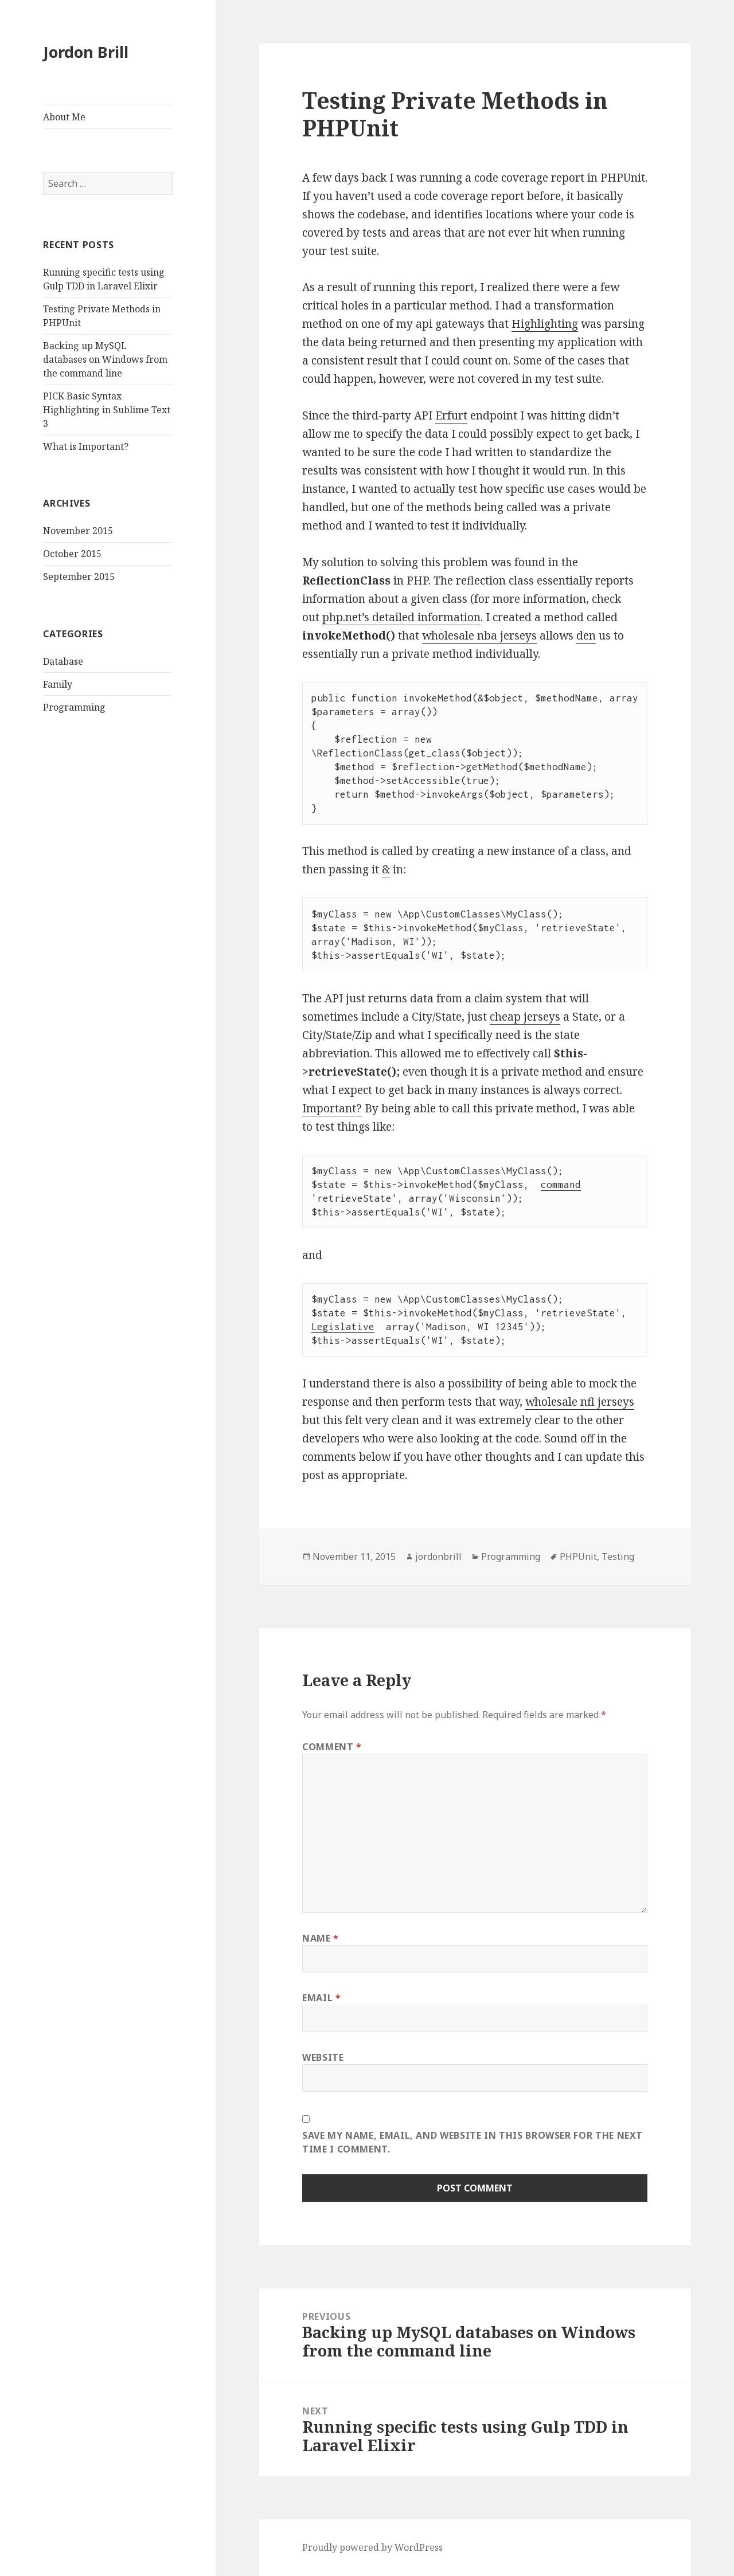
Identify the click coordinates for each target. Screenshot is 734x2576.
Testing (618, 1556)
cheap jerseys (525, 1016)
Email (321, 1997)
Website (322, 2057)
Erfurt (451, 415)
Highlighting (545, 323)
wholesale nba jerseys (479, 635)
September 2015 (79, 576)
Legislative (342, 1326)
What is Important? (85, 446)
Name (320, 1938)
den (586, 635)
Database (63, 661)
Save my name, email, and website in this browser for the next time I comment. (472, 2142)
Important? (332, 1108)
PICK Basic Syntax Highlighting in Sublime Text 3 (106, 410)
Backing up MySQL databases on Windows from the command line (105, 359)
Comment (332, 1746)
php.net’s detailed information (401, 617)
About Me (64, 117)
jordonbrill (438, 1556)
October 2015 (72, 553)
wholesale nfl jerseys (579, 1401)
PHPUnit (578, 1556)
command (561, 1184)
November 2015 (78, 530)
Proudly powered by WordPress (372, 2547)
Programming (74, 707)
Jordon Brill (85, 51)
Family (57, 684)
